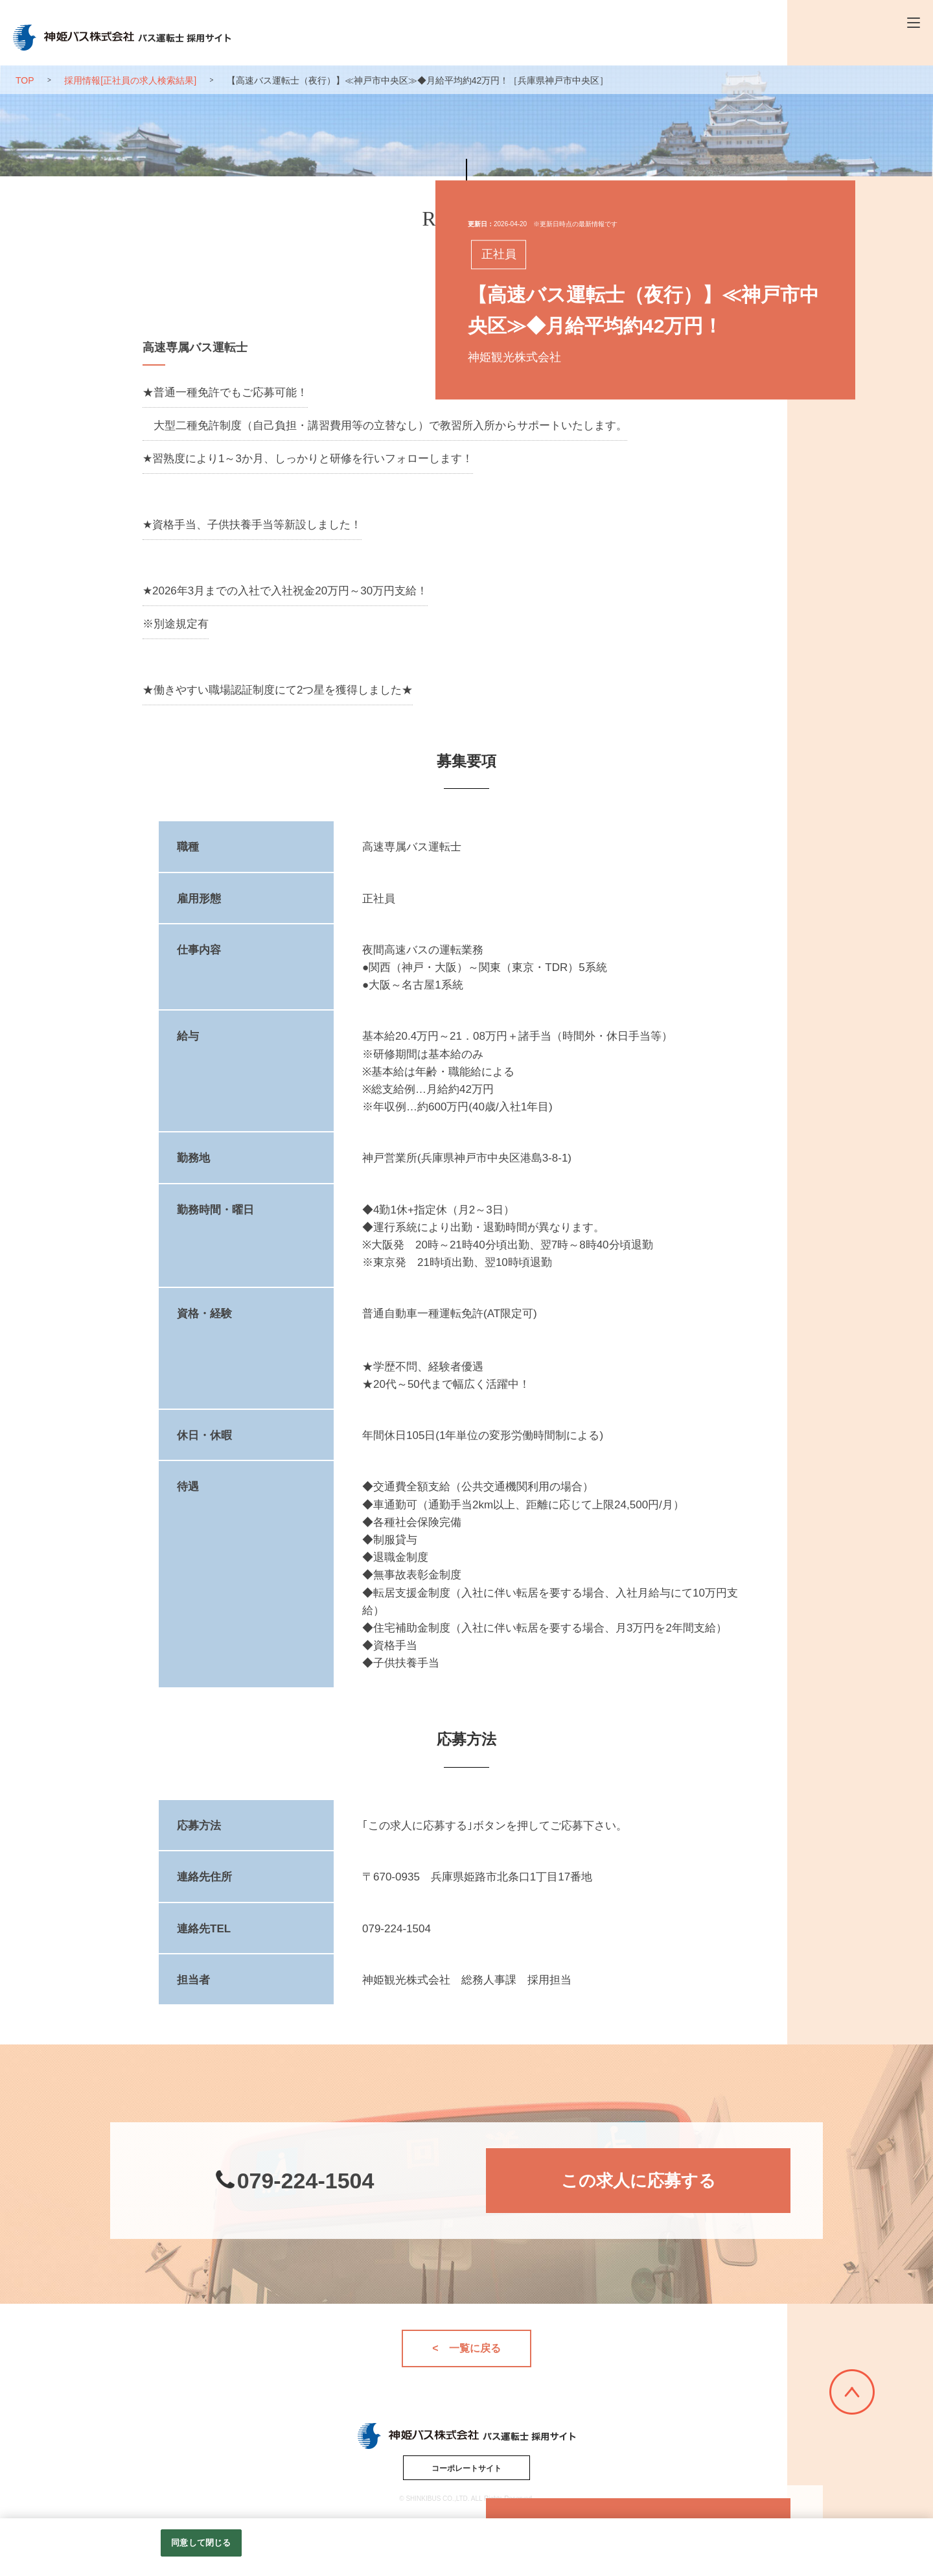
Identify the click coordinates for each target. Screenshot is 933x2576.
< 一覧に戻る (466, 2348)
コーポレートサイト (466, 2468)
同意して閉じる (201, 2542)
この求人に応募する (638, 2180)
